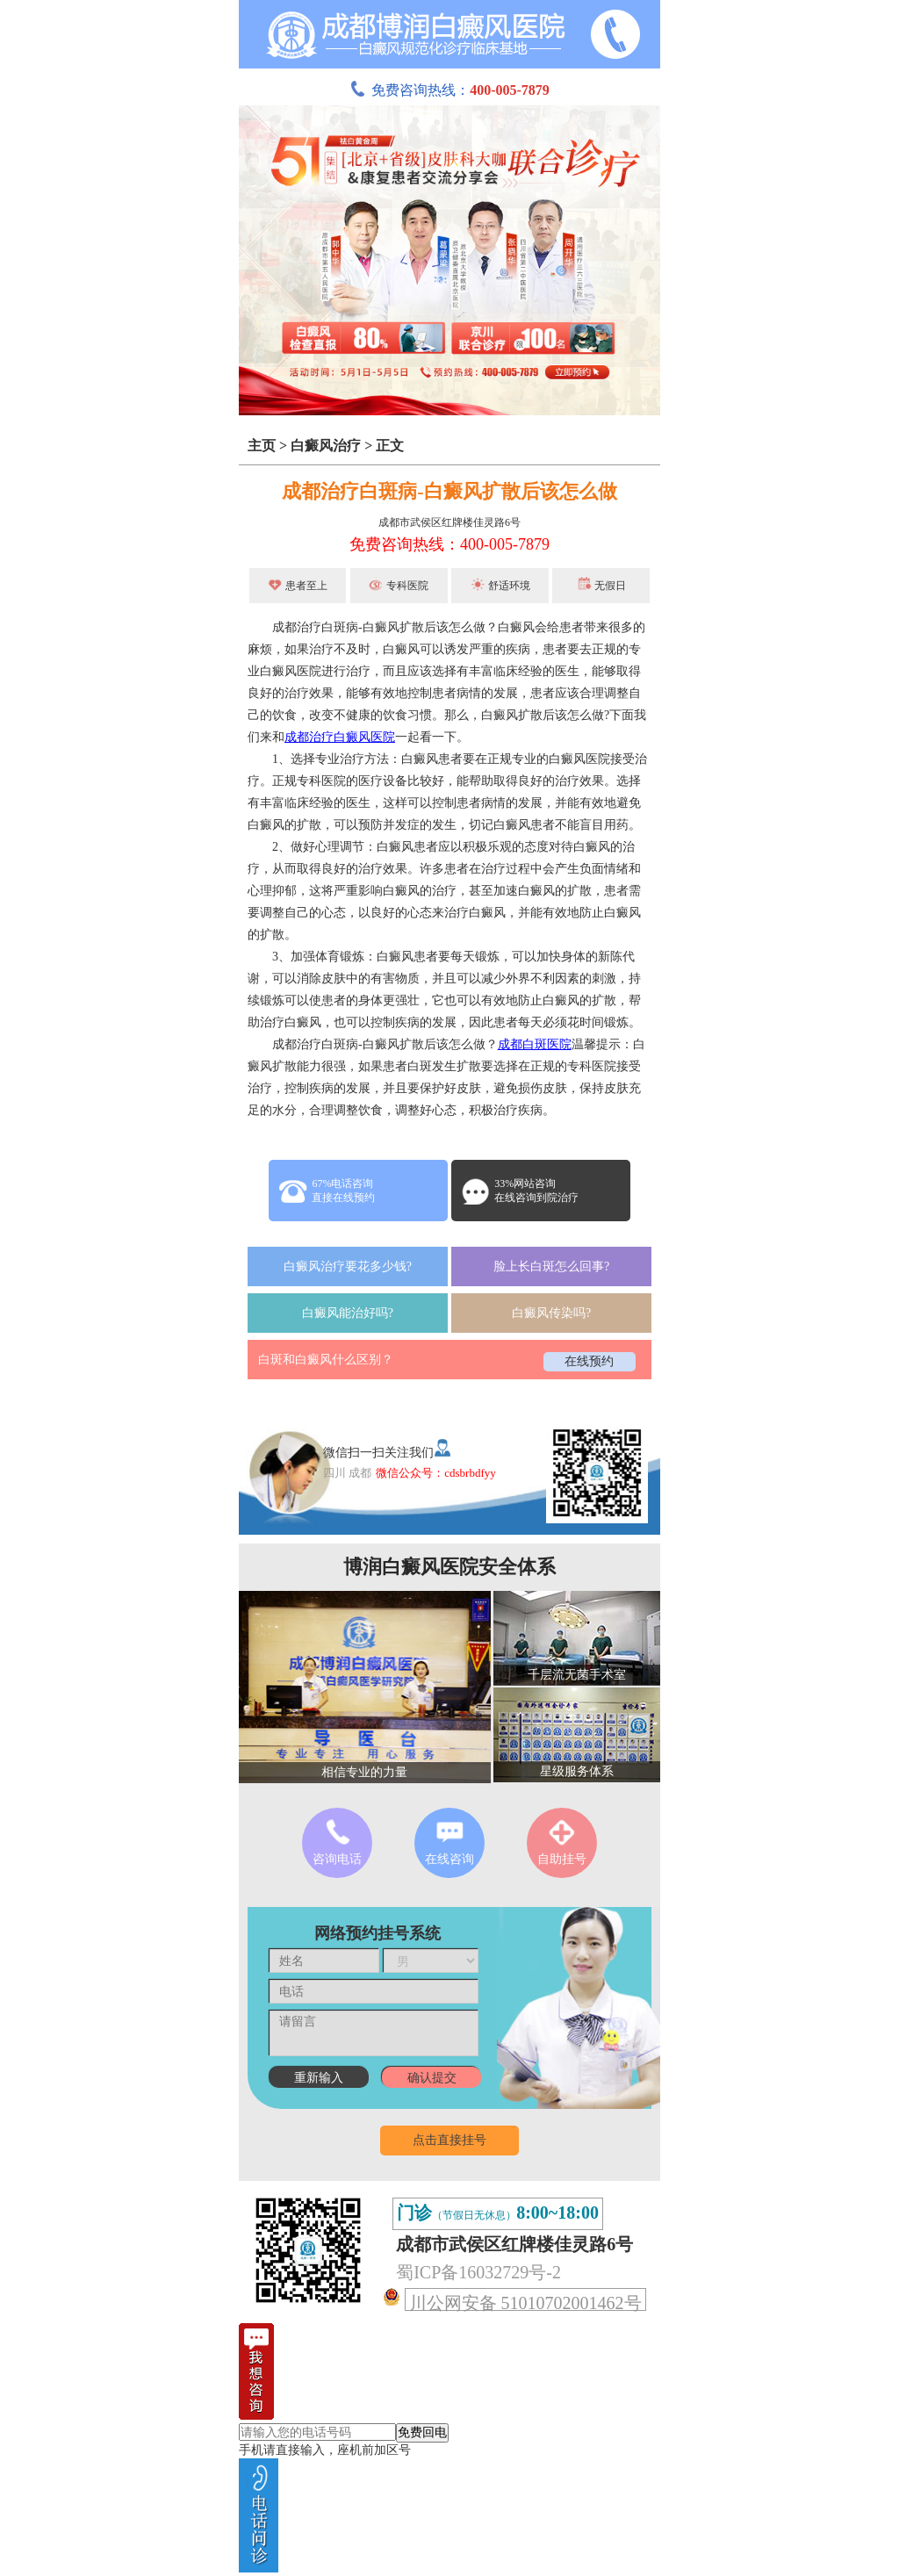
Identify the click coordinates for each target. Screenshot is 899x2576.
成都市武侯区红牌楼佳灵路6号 (449, 522)
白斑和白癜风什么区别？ (325, 1359)
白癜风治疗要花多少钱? (348, 1266)
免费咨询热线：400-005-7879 (449, 544)
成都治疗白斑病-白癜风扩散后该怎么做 (449, 491)
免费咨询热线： (449, 90)
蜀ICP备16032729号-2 (478, 2272)
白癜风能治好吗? (347, 1313)
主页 (262, 445)
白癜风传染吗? (551, 1313)
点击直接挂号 (449, 2140)
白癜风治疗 (326, 445)
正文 (390, 445)
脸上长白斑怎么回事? (551, 1266)
